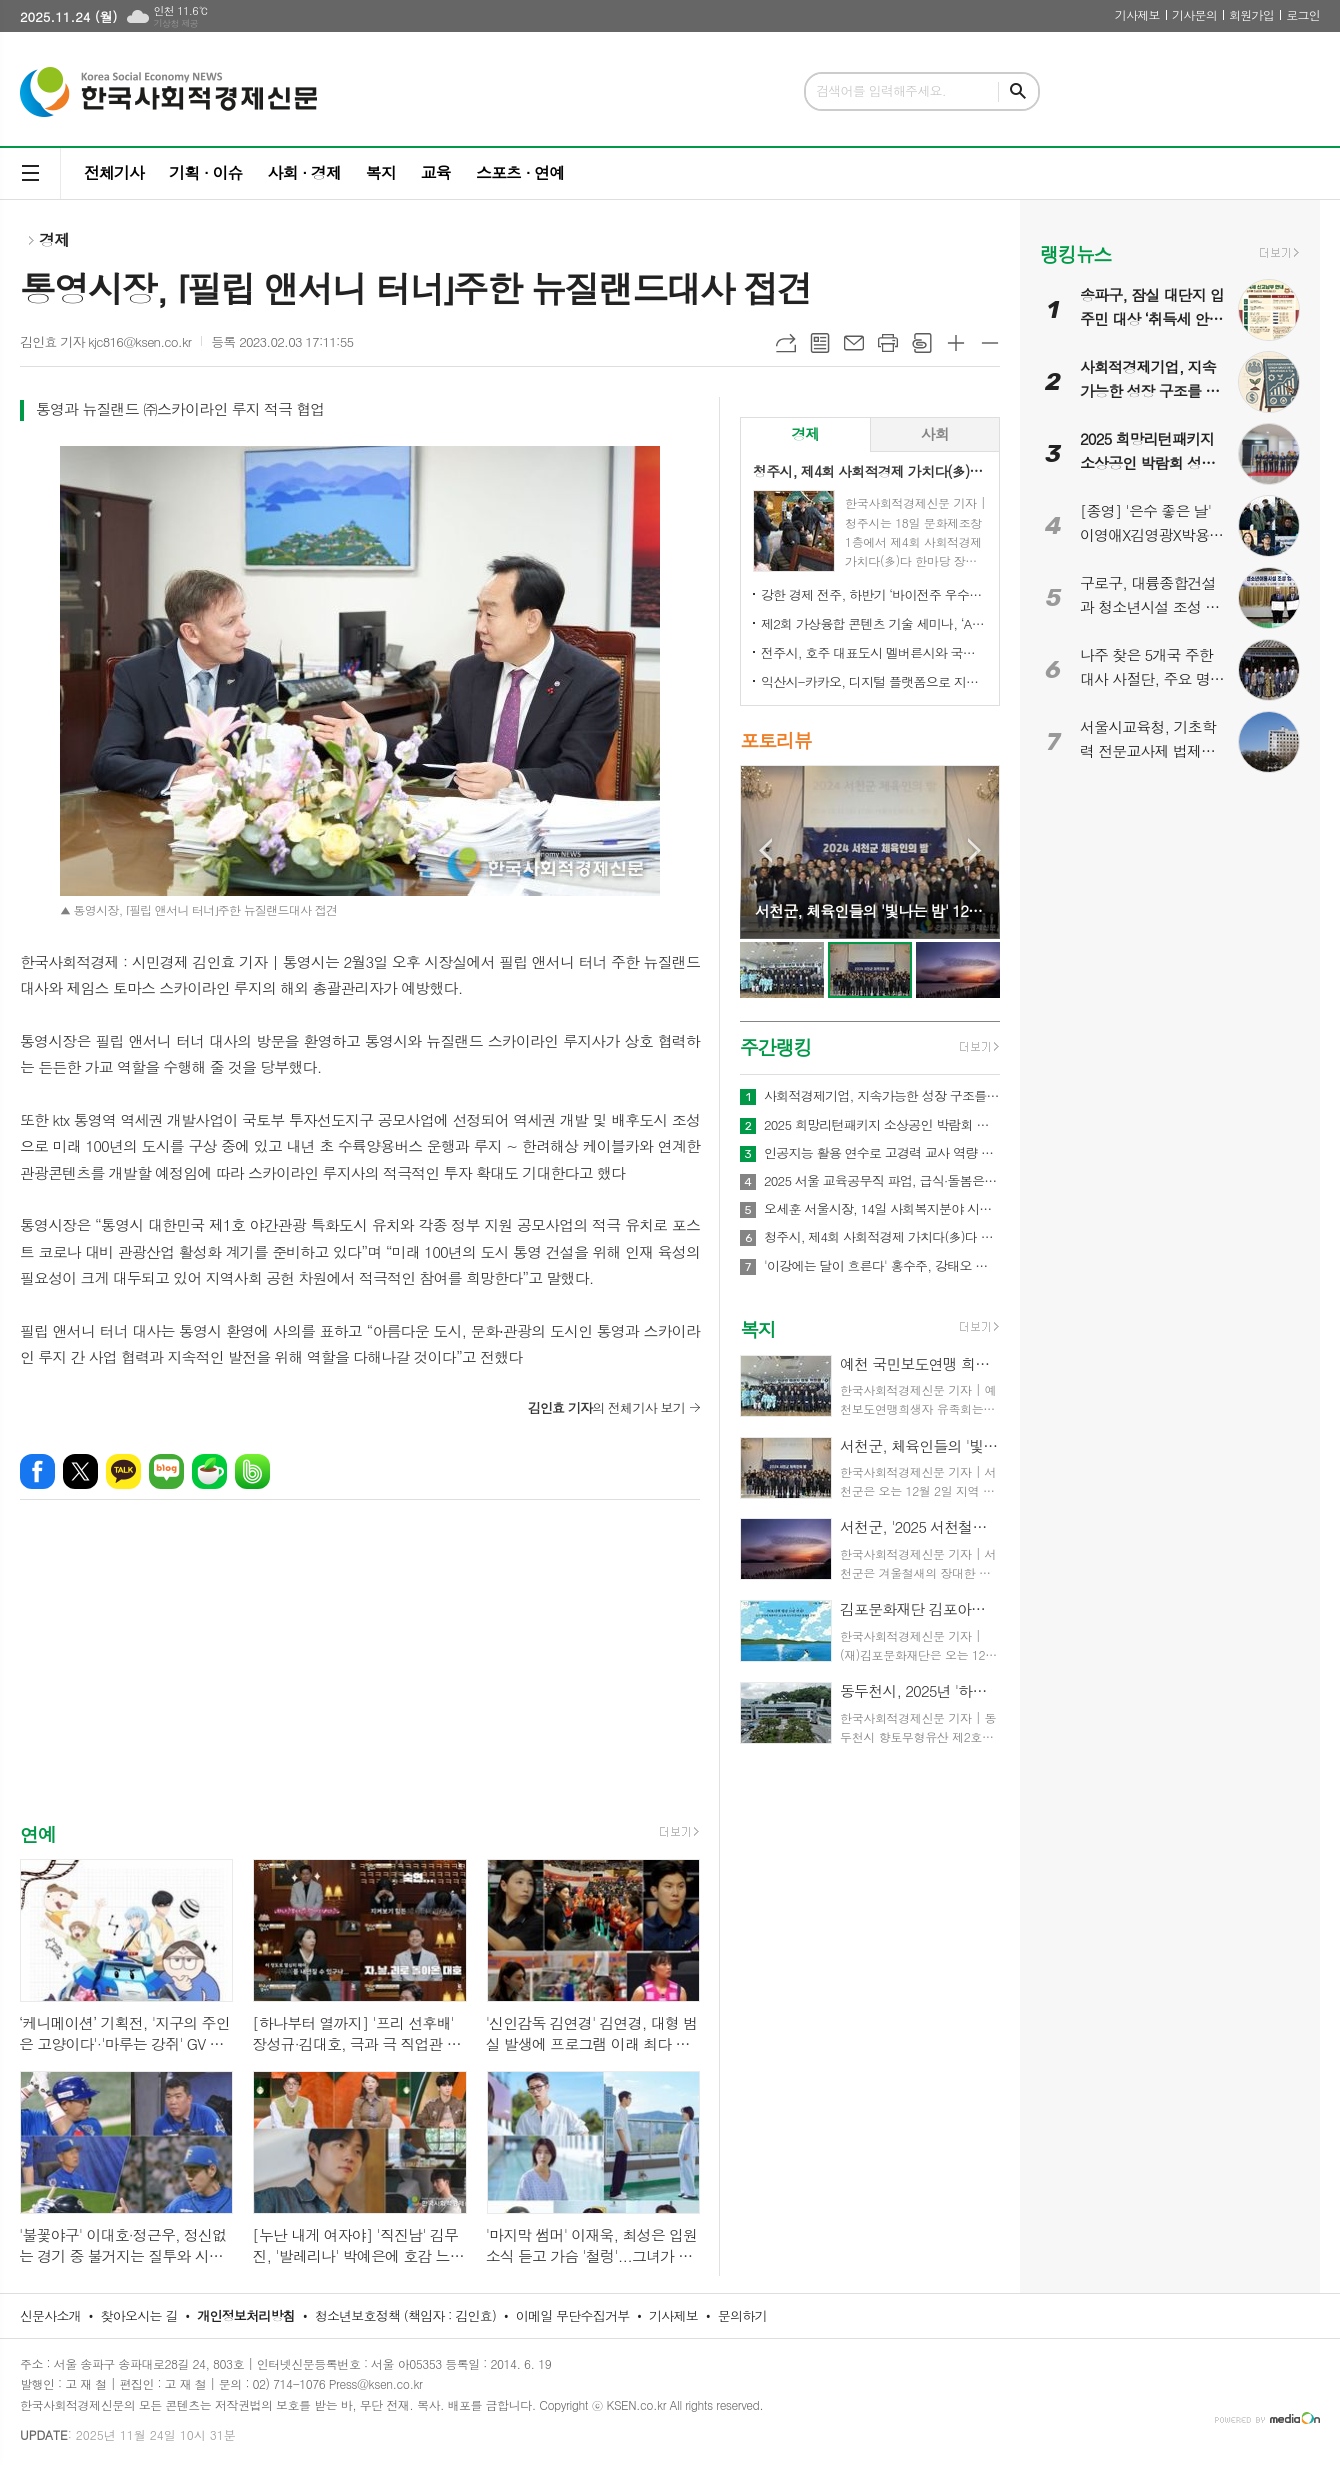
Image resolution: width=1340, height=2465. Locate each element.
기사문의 (1194, 14)
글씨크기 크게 (956, 343)
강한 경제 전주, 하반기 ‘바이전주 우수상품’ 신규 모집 (874, 594)
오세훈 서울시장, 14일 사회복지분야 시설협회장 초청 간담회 (882, 1209)
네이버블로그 (166, 1471)
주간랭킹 (775, 1046)
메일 (854, 343)
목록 (820, 343)
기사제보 (1137, 14)
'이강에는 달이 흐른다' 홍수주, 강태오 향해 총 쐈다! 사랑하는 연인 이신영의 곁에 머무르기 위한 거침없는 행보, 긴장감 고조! (882, 1266)
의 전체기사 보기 (606, 1407)
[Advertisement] (360, 1680)
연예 (38, 1833)
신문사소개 (50, 2315)
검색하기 (1018, 91)
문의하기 (742, 2315)
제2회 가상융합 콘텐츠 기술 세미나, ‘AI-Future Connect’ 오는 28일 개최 (874, 623)
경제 (54, 239)
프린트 (888, 343)
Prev (765, 850)
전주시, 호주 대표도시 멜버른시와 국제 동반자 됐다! (874, 652)
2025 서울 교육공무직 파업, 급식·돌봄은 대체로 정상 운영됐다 (882, 1181)
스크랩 (922, 343)
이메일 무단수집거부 (573, 2315)
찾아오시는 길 (139, 2315)
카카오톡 (123, 1471)
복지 (381, 172)
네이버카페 (209, 1471)
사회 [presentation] (935, 433)
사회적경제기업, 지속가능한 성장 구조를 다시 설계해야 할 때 (882, 1096)
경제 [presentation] (805, 433)
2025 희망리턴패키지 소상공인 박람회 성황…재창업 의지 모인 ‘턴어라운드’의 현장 (882, 1125)
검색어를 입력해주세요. (881, 90)
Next (974, 850)
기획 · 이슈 (205, 172)
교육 (436, 172)
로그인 (1303, 14)
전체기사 (114, 172)
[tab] (805, 434)
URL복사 (786, 343)
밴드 (252, 1471)
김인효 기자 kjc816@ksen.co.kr (105, 341)
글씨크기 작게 (990, 343)
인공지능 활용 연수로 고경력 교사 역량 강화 (882, 1153)
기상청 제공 (175, 23)
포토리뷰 (775, 739)
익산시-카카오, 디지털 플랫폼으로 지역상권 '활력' (874, 681)
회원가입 (1251, 14)
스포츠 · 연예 (520, 172)
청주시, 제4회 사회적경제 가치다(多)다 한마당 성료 (882, 1237)
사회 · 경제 (303, 172)
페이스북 (37, 1471)
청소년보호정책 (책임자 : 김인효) (405, 2315)
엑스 (80, 1471)
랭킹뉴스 (1075, 253)
